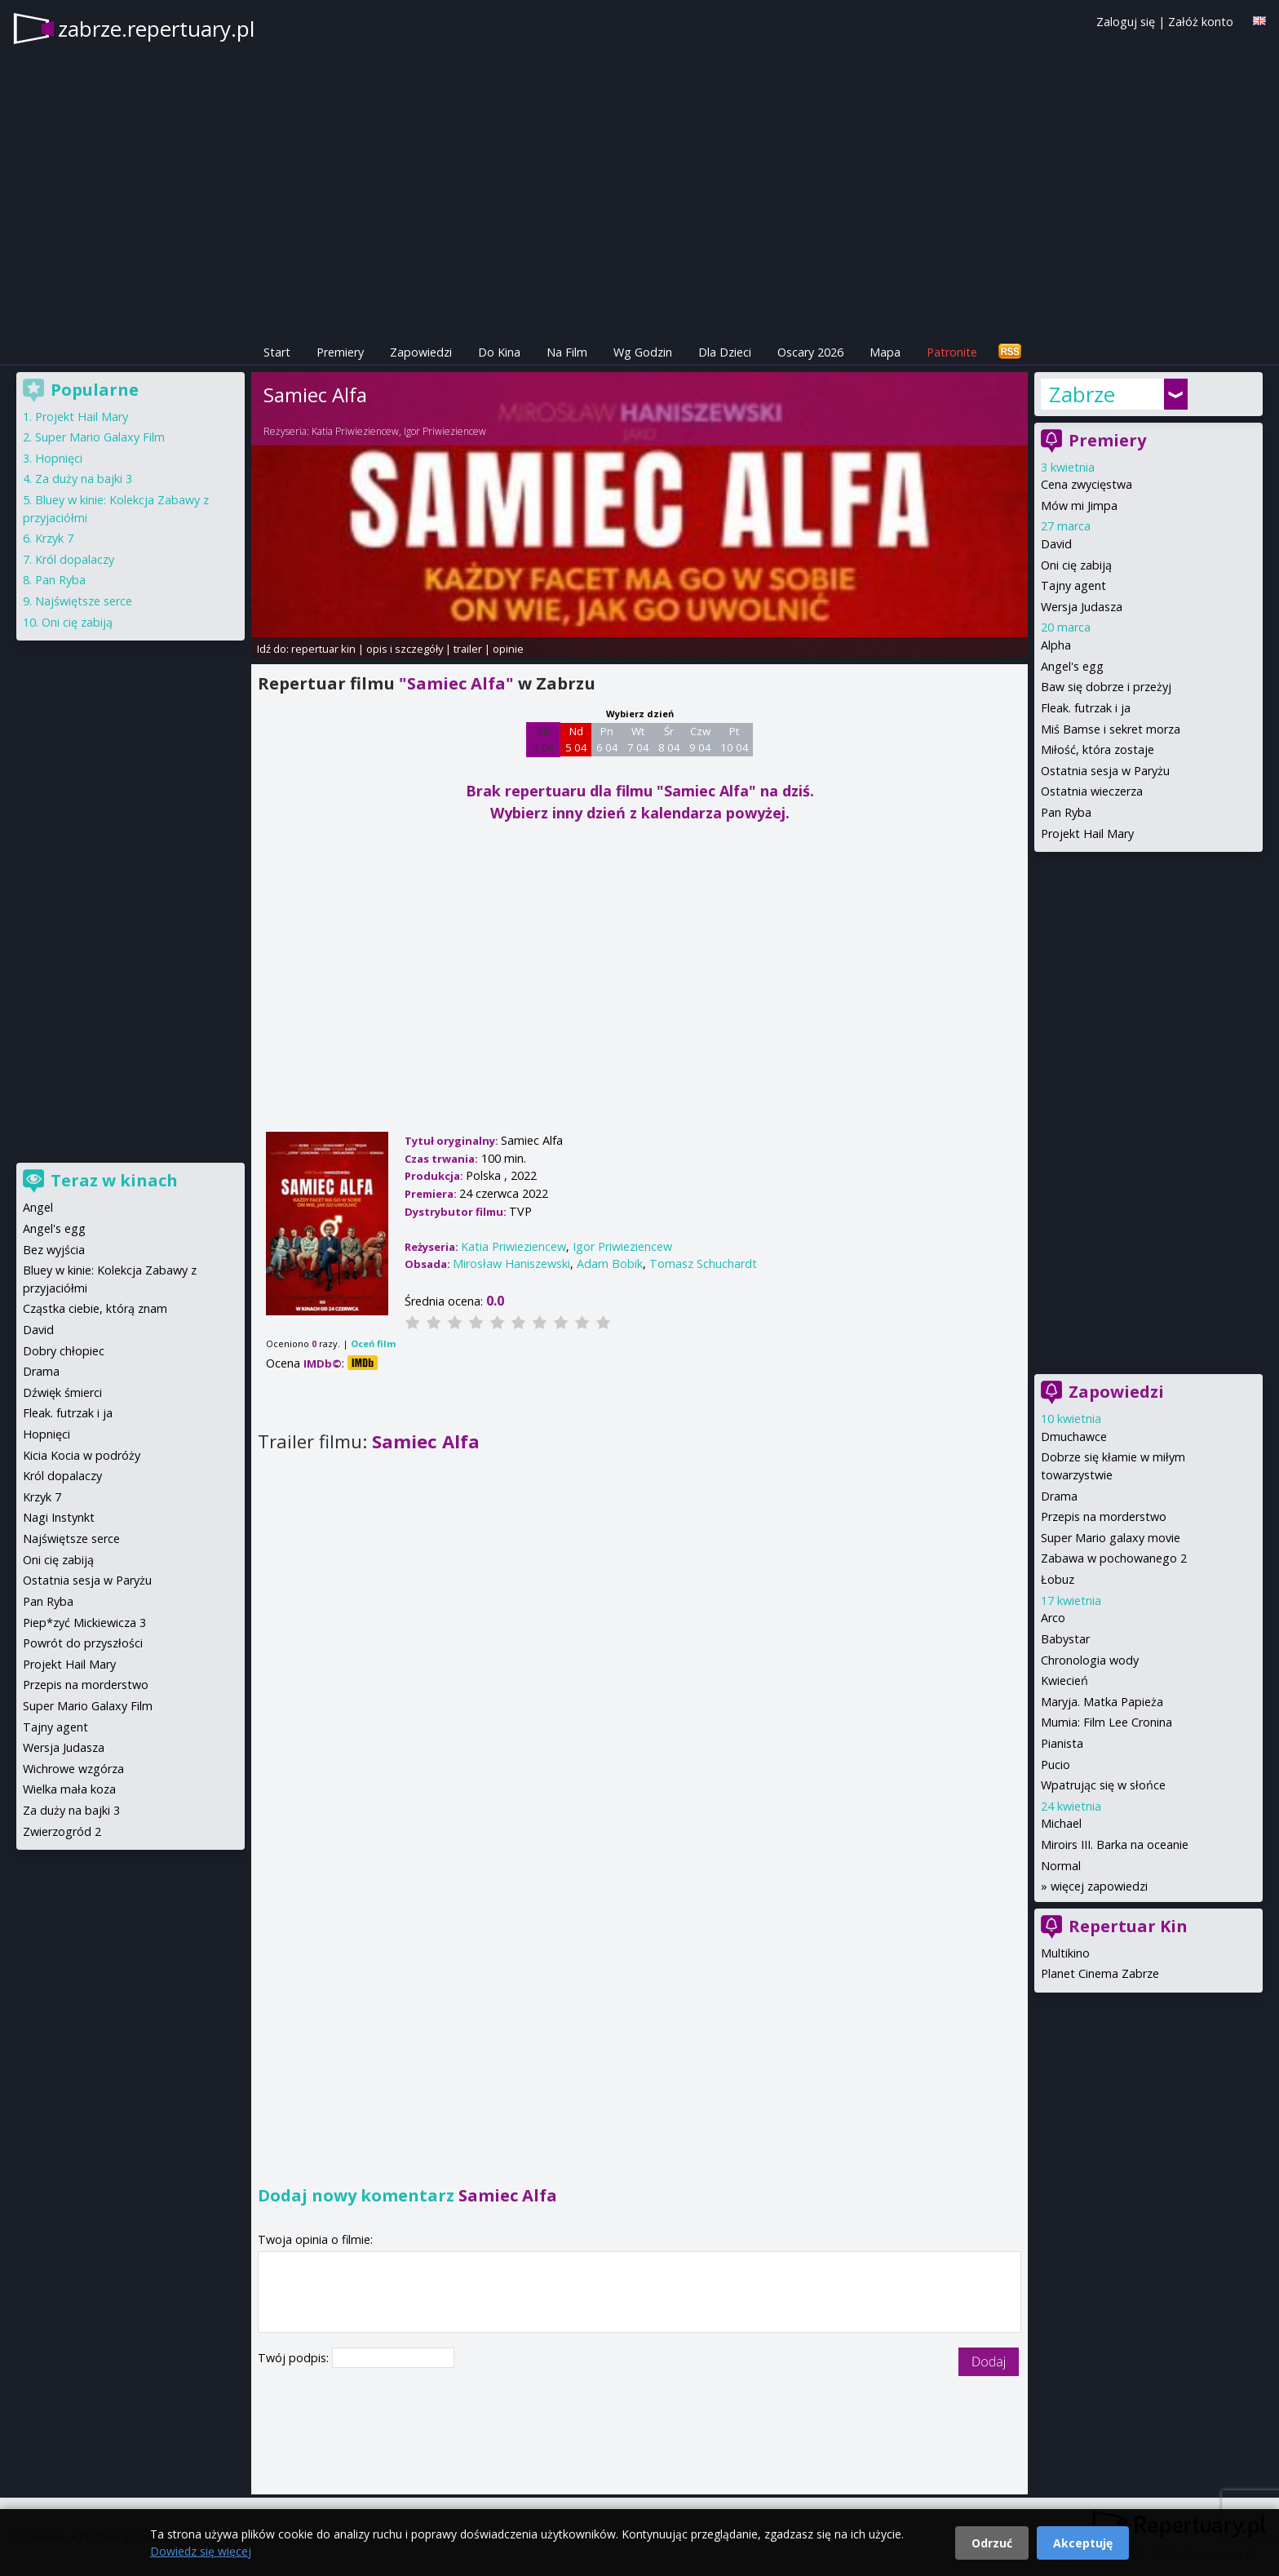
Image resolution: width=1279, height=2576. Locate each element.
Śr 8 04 (669, 739)
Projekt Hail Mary (1087, 833)
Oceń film (373, 1343)
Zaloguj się (1125, 21)
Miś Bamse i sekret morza (1110, 729)
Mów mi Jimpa (1079, 505)
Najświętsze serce (83, 601)
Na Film (567, 352)
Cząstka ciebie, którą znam (95, 1308)
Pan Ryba (1066, 812)
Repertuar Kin (1128, 1926)
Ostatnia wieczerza (1092, 791)
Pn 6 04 (607, 739)
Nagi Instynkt (59, 1517)
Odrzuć (991, 2543)
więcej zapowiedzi (1099, 1886)
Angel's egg (1072, 666)
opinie (508, 648)
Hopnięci (58, 458)
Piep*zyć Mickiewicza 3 (84, 1622)
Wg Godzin (642, 352)
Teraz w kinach (114, 1180)
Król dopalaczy (74, 559)
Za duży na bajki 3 (83, 478)
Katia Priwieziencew (355, 431)
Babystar (1065, 1639)
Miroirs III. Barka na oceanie (1114, 1844)
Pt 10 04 (734, 739)
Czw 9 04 (700, 739)
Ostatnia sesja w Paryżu (1105, 770)
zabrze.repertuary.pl (156, 28)
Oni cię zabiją (1076, 565)
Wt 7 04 (638, 739)
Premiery (340, 352)
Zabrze (1082, 394)
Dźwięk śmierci (62, 1392)
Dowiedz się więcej (200, 2551)
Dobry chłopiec (63, 1351)
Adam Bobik (610, 1263)
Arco (1053, 1617)
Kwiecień (1064, 1680)
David (1056, 544)
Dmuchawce (1074, 1436)
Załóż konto (1200, 21)
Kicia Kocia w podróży (81, 1455)
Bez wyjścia (54, 1249)
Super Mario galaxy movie (1110, 1537)
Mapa (885, 352)
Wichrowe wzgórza (73, 1768)
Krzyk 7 (54, 538)
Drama (1059, 1496)
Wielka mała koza (69, 1789)
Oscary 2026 (810, 352)
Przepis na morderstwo (1103, 1516)
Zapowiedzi (421, 352)
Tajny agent (1073, 585)
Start (276, 352)
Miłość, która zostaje (1097, 749)
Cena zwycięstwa (1086, 484)
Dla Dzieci (724, 352)
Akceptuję (1083, 2543)
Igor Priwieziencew (445, 431)
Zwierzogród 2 (62, 1831)
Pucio (1055, 1764)
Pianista (1062, 1743)
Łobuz (1057, 1579)
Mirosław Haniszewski (511, 1263)
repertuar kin (323, 648)
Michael (1061, 1823)
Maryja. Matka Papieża (1102, 1701)
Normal (1061, 1865)
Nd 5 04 (576, 739)
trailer (468, 648)
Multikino (1065, 1953)
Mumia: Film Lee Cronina (1106, 1722)
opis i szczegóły (404, 648)
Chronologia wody (1090, 1660)
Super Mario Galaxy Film (100, 437)
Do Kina (499, 352)
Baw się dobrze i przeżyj (1106, 686)
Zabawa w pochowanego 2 (1114, 1558)
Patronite (952, 352)
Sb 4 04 (544, 739)
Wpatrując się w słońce (1103, 1785)
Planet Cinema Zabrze (1100, 1973)
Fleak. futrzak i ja (1086, 708)
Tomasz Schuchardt (703, 1263)
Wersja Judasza (1081, 606)
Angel (38, 1207)
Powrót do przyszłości (83, 1643)
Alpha (1056, 645)
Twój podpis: (295, 2357)
